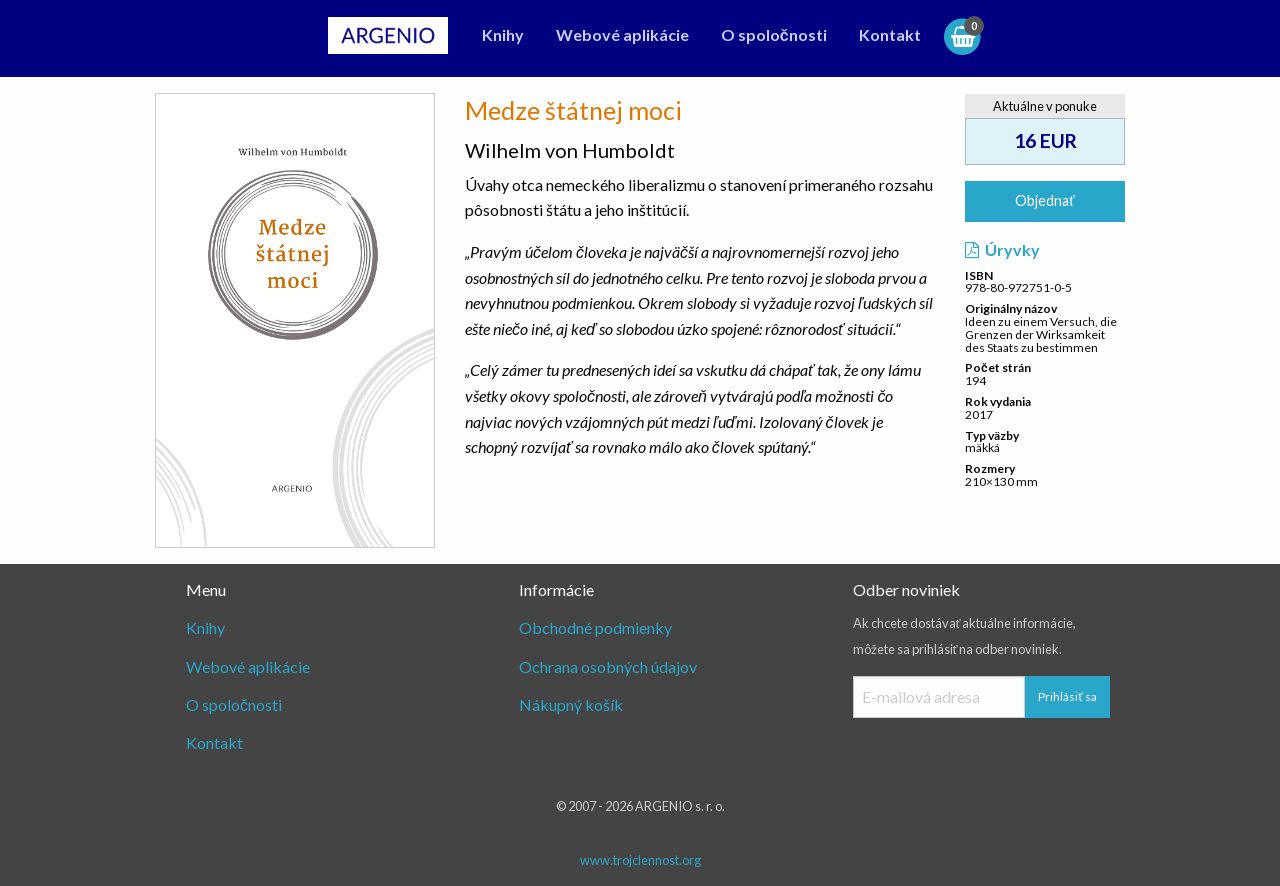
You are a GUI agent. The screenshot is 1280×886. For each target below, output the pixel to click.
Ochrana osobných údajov (608, 666)
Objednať (1044, 200)
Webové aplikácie (622, 34)
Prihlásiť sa (1067, 696)
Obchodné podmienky (595, 627)
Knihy (503, 34)
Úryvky (1002, 249)
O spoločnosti (774, 34)
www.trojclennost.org (640, 860)
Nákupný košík (571, 704)
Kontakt (890, 34)
